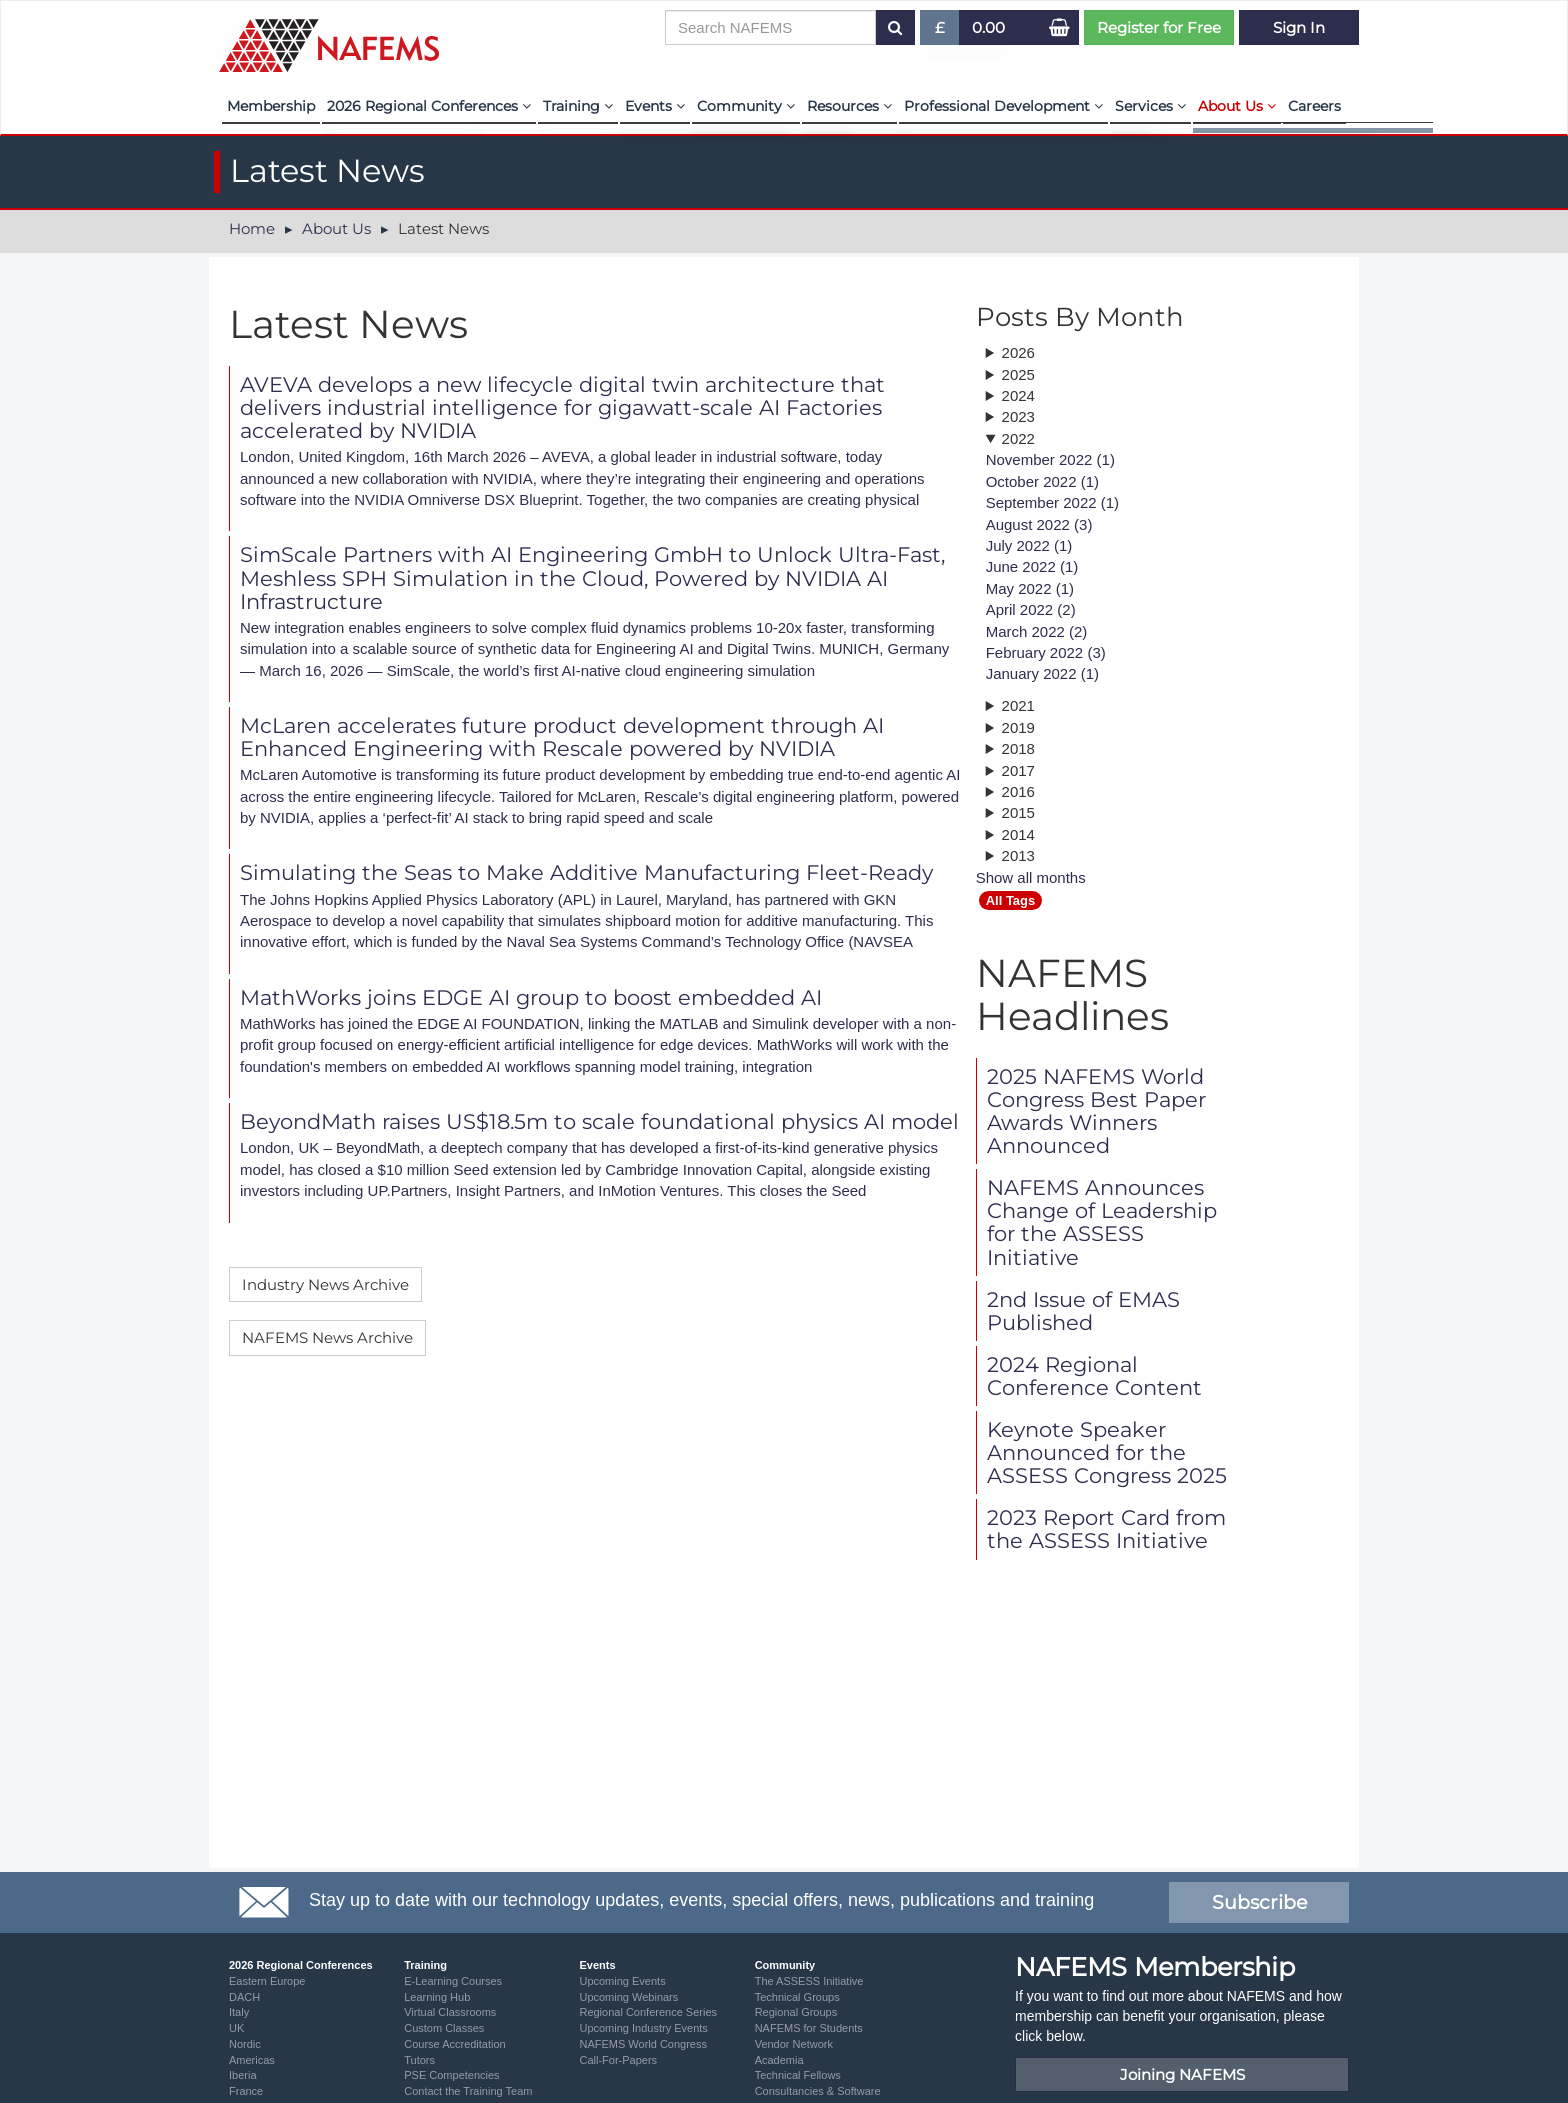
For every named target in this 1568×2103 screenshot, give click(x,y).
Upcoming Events (622, 1981)
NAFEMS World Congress (643, 2044)
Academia (779, 2060)
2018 (1018, 748)
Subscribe (1259, 1902)
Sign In (1299, 27)
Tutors (419, 2060)
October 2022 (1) (1042, 481)
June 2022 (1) (1032, 566)
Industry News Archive (325, 1284)
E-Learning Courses (453, 1981)
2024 (1018, 395)
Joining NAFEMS (1182, 2074)
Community (746, 106)
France (246, 2091)
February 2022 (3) (1046, 652)
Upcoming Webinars (628, 1997)
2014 (1018, 834)
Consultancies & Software (818, 2091)
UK (236, 2028)
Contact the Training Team (468, 2091)
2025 (1018, 374)
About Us (1237, 106)
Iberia (243, 2075)
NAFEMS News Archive (327, 1337)
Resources (849, 106)
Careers (1314, 106)
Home (252, 228)
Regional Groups (796, 2012)
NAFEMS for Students (809, 2028)
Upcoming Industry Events (643, 2028)
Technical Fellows (798, 2075)
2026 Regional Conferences (429, 106)
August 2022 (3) (1039, 524)
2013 (1018, 855)
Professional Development (1003, 106)
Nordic (245, 2044)
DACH (244, 1997)
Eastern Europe (267, 1981)
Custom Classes (444, 2028)
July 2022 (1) (1029, 545)
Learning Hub (437, 1997)
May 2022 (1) (1030, 588)
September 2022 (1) (1052, 502)
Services (1150, 106)
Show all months (1031, 877)
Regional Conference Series (648, 2012)
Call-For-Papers (618, 2060)
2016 (1018, 791)
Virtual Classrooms (450, 2012)
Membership (271, 106)
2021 (1018, 705)
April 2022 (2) (1031, 609)
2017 (1018, 770)
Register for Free (1159, 27)
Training (578, 106)
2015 (1018, 812)
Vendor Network (794, 2044)
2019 (1018, 727)
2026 (1018, 352)
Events (655, 106)
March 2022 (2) (1037, 631)
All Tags (1011, 900)
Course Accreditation (455, 2044)
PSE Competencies (451, 2075)
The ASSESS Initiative (809, 1981)
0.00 (988, 27)
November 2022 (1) (1050, 459)
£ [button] (940, 31)
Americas (252, 2060)
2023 (1018, 416)
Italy (239, 2012)
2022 (1018, 438)
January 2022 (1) (1042, 673)
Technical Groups (797, 1997)
